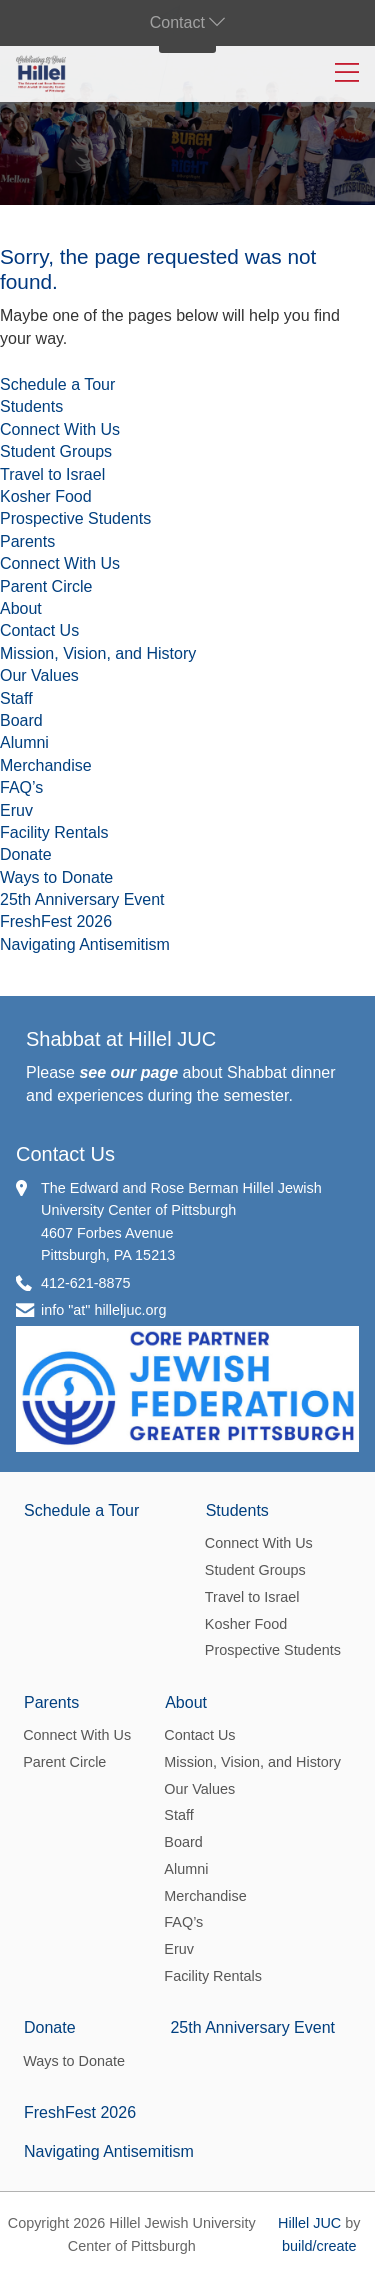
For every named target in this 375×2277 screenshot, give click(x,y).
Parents (27, 541)
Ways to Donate (56, 877)
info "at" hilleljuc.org (103, 1310)
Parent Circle (46, 586)
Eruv (16, 810)
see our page (128, 1072)
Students (31, 406)
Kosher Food (46, 496)
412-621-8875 (86, 1283)
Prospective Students (75, 518)
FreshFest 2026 (56, 921)
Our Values (39, 675)
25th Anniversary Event (82, 899)
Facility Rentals (54, 832)
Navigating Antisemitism (85, 944)
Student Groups (56, 451)
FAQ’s (21, 787)
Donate (26, 854)
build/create (319, 2246)
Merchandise (46, 765)
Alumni (24, 742)
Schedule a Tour (57, 384)
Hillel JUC (309, 2223)
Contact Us (39, 630)
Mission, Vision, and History (98, 653)
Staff (16, 698)
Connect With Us (60, 429)
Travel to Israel (52, 474)
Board (21, 720)
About (21, 608)
